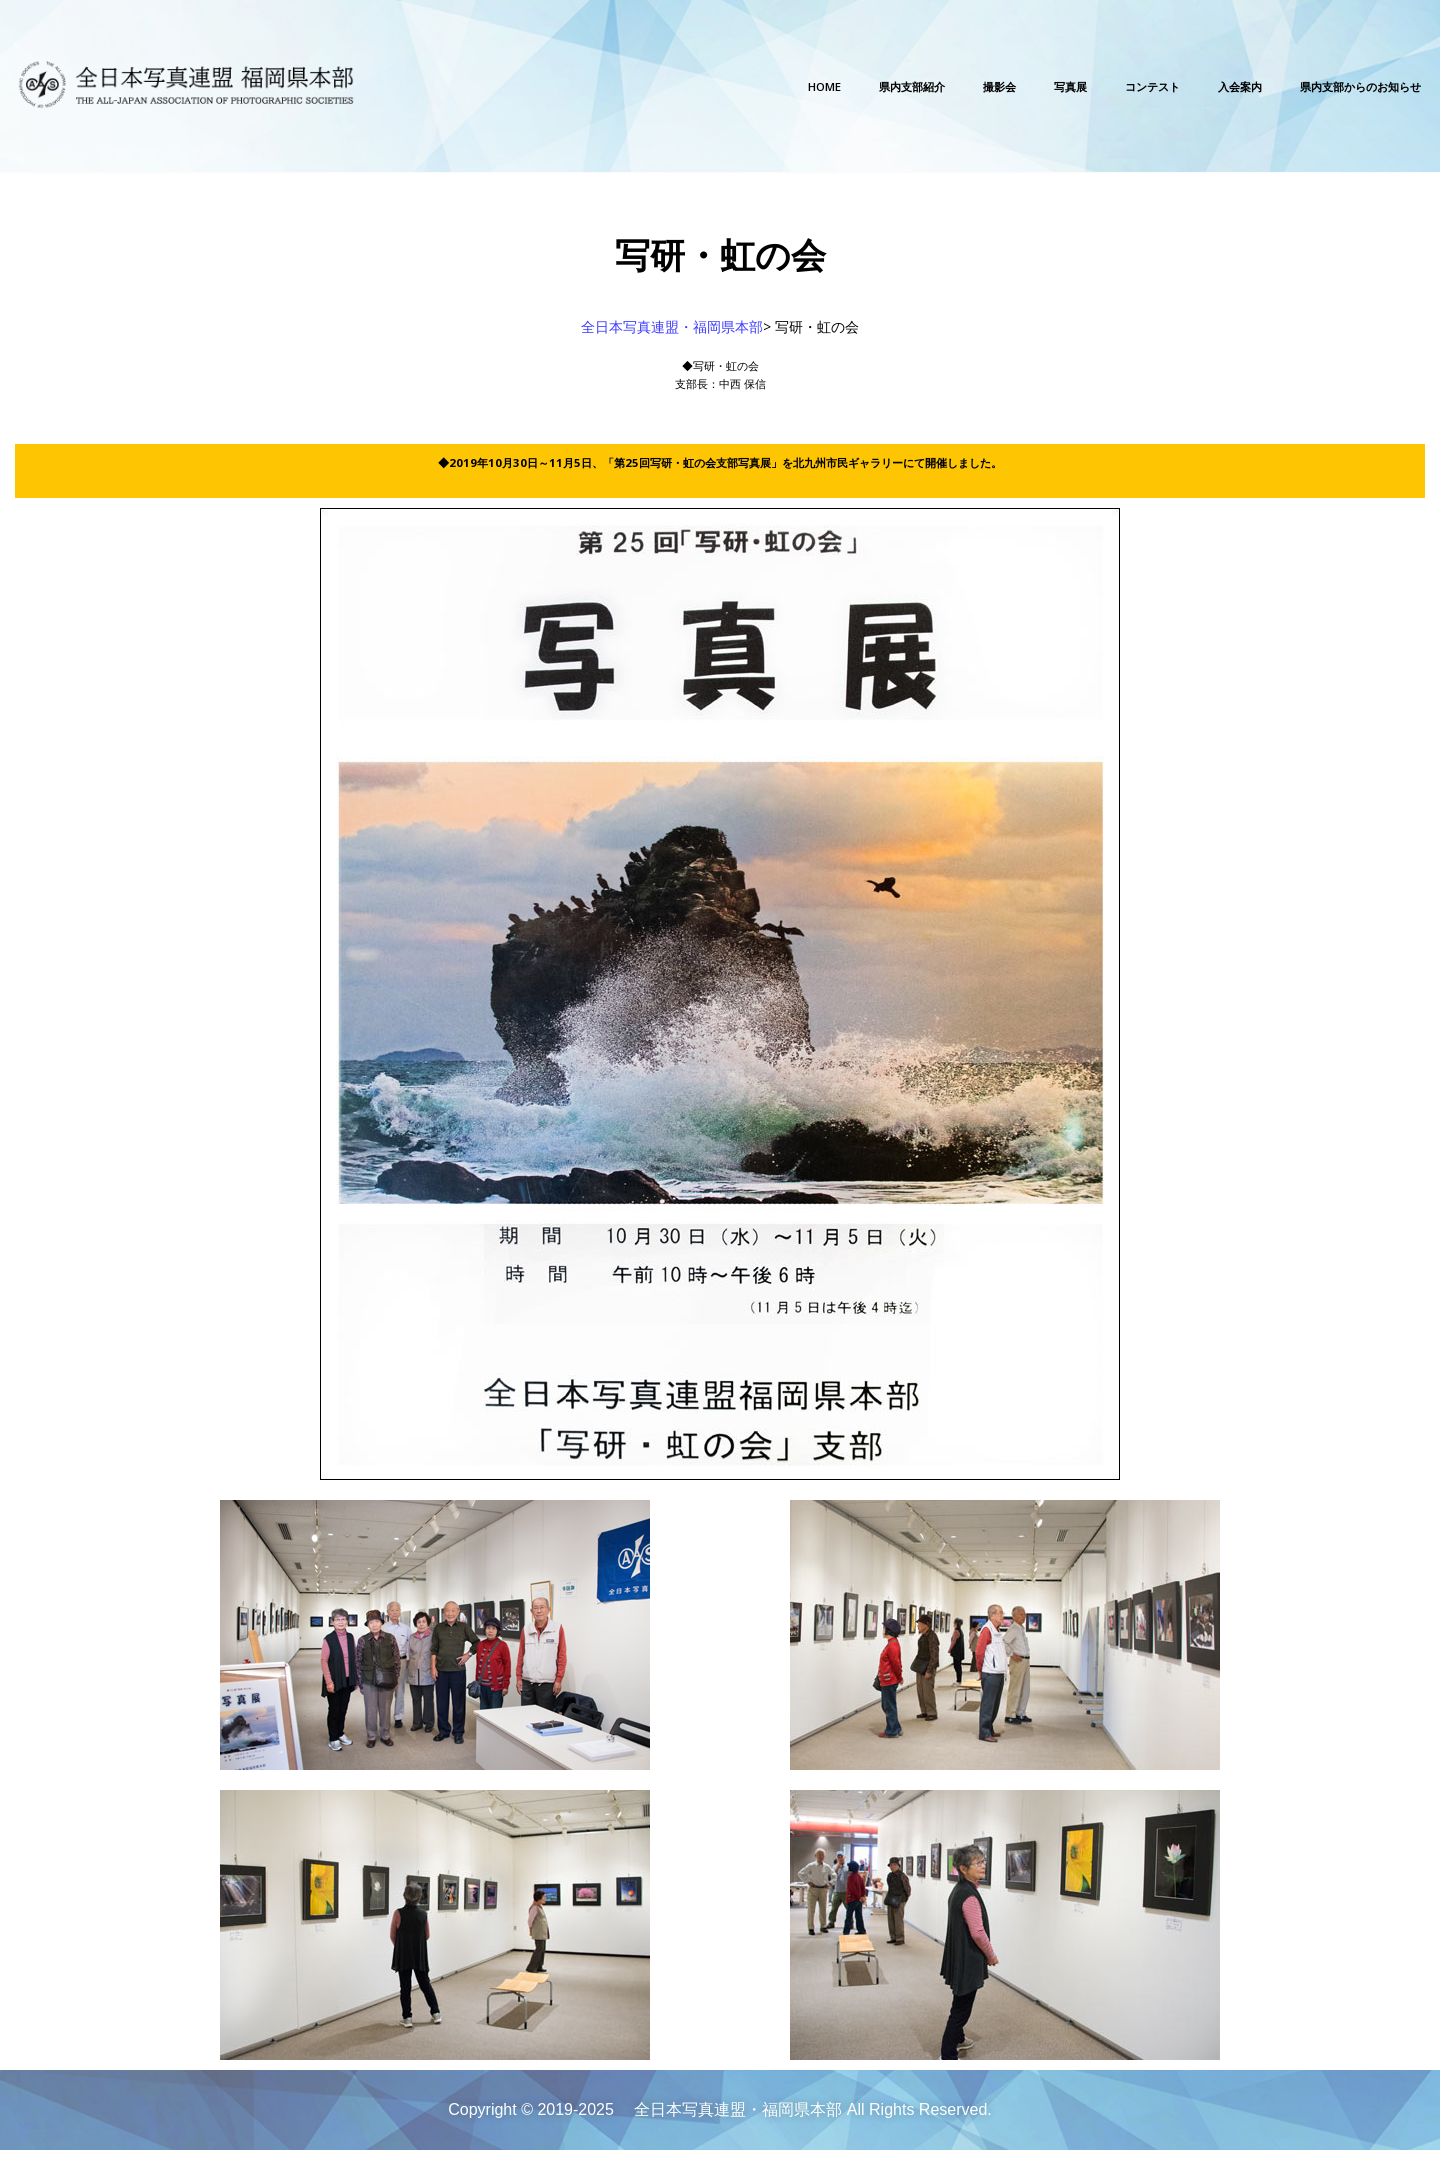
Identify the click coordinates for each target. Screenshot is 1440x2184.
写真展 (963, 87)
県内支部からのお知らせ (1333, 87)
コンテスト (1065, 87)
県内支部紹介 (767, 87)
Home (657, 87)
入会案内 (1175, 87)
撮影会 (877, 87)
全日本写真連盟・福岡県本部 (672, 331)
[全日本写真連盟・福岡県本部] (195, 86)
